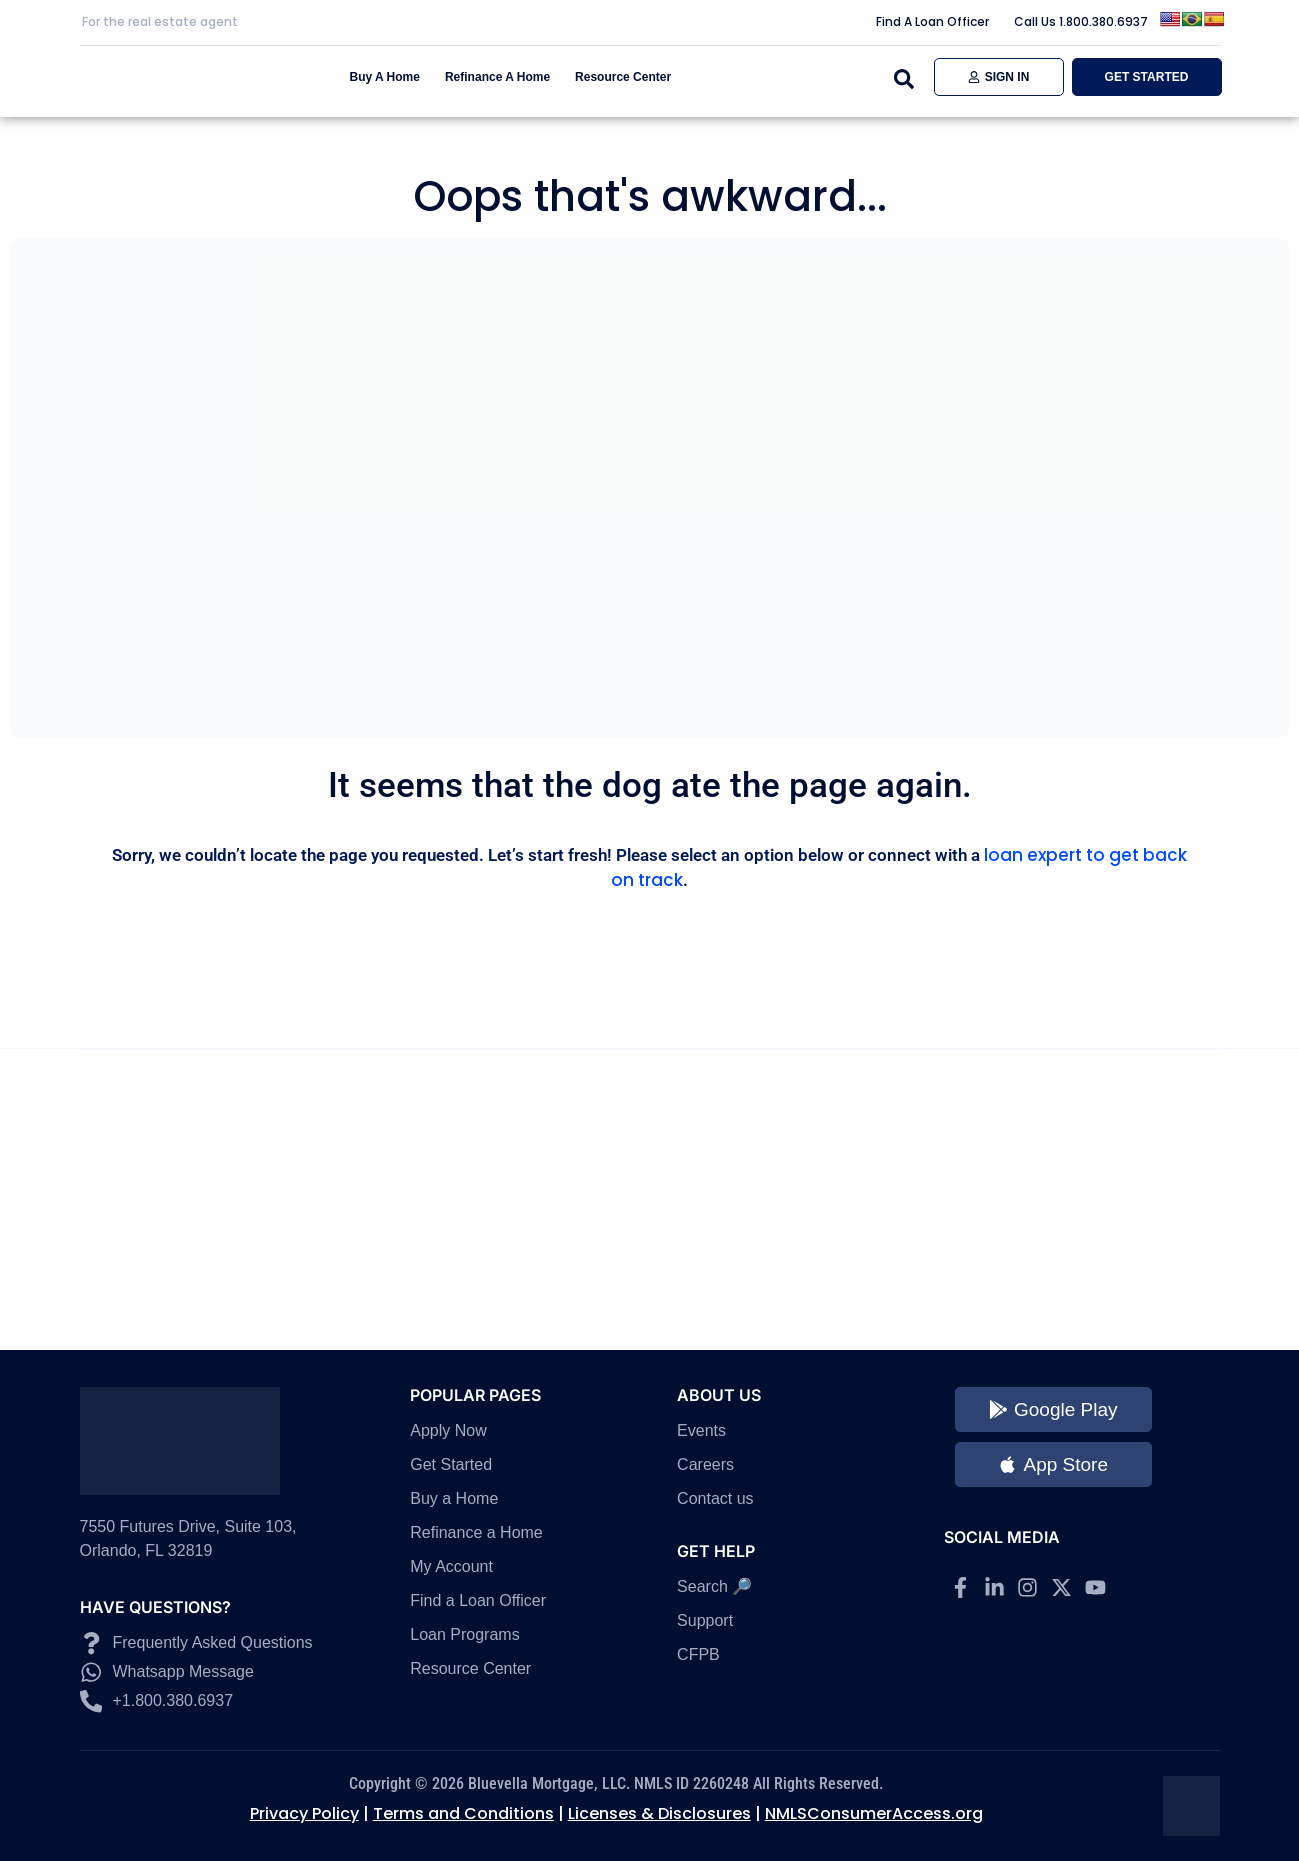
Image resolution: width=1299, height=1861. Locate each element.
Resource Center (623, 77)
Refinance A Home (497, 77)
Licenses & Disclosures (659, 1813)
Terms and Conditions (463, 1813)
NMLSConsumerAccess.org (874, 1813)
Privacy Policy (304, 1813)
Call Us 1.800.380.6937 (1081, 21)
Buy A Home (385, 77)
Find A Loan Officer (932, 21)
